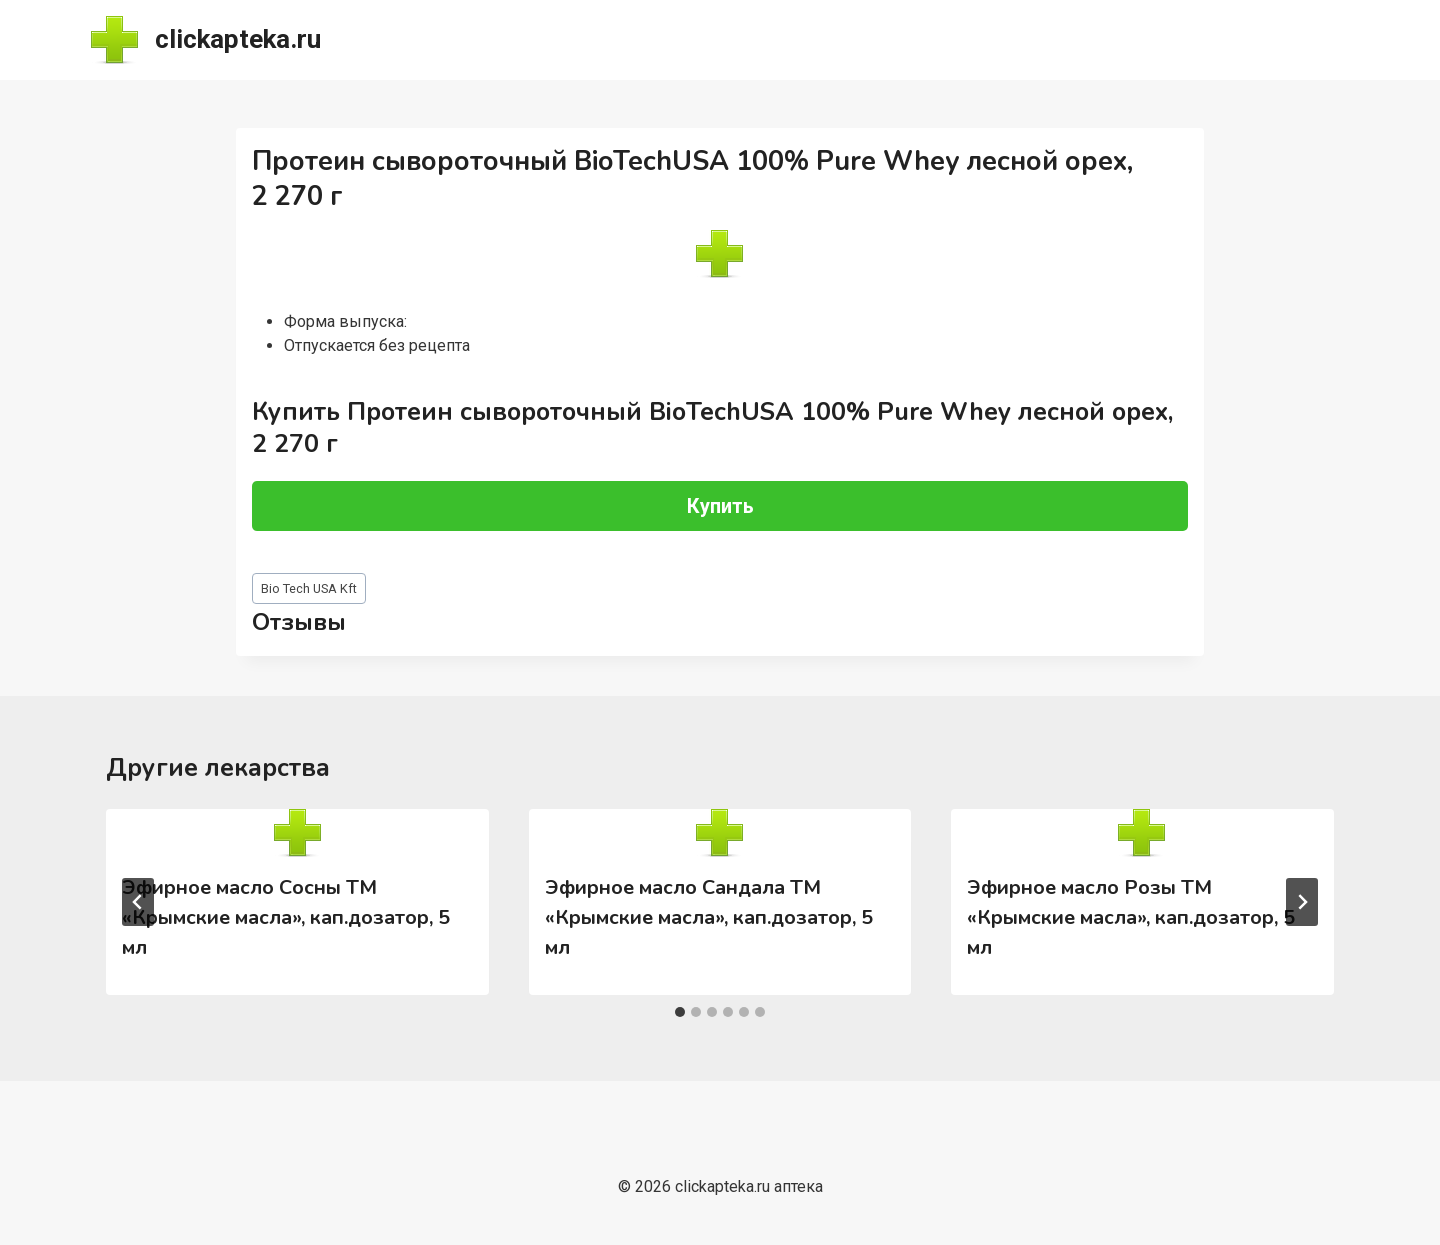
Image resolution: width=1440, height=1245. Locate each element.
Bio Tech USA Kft (309, 588)
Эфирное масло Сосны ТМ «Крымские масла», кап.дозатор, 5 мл (286, 917)
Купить (720, 506)
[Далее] (1302, 902)
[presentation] (297, 833)
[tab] (680, 1012)
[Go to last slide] (138, 902)
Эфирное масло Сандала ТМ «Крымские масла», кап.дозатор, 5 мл (709, 917)
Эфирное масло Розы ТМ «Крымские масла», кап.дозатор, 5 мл (1131, 917)
